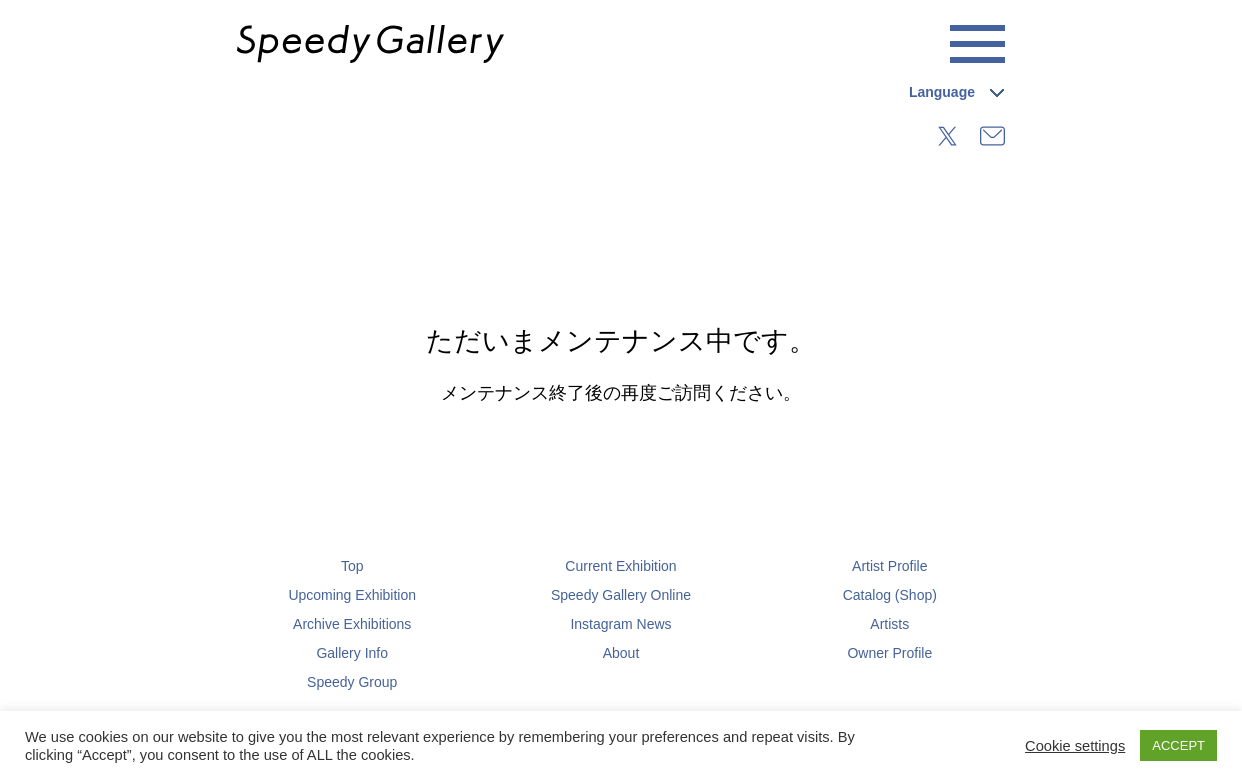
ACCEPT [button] (1178, 745)
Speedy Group (352, 682)
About (621, 653)
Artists (889, 624)
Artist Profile (889, 566)
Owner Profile (889, 653)
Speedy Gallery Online (621, 595)
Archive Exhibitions (352, 624)
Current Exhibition (620, 566)
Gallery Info (352, 653)
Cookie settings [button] (1075, 746)
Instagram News (620, 624)
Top (352, 566)
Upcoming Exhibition (352, 595)
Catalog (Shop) (890, 595)
